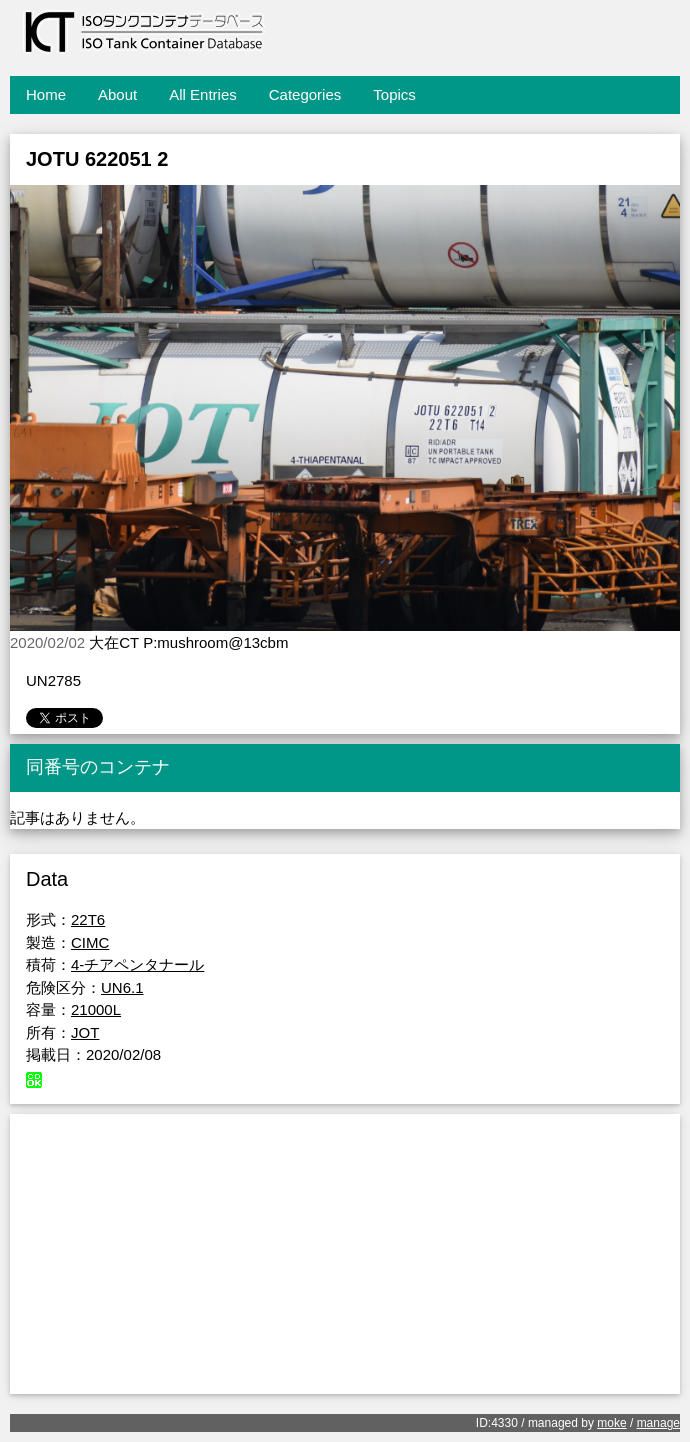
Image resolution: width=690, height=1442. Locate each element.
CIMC (90, 942)
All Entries (203, 94)
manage (658, 1423)
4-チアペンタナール (137, 964)
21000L (96, 1009)
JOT (85, 1032)
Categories (305, 94)
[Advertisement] (345, 1254)
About (117, 94)
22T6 (88, 919)
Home (46, 94)
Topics (394, 94)
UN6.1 (122, 987)
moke (611, 1423)
